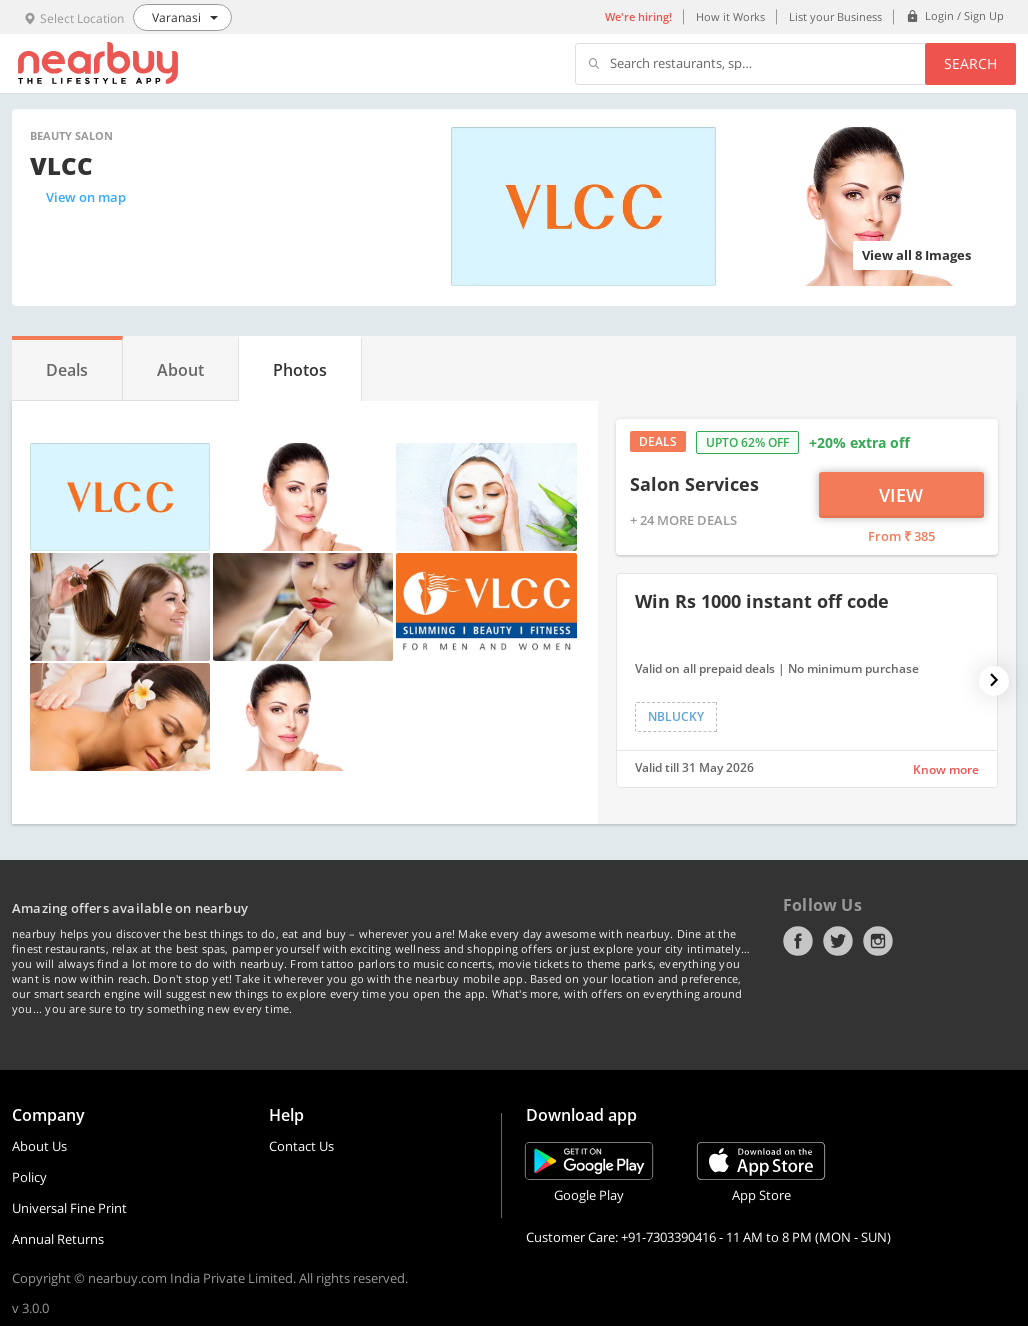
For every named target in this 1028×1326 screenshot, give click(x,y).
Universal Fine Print (69, 1208)
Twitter (838, 941)
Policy (29, 1177)
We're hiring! (638, 16)
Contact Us (301, 1146)
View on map (86, 197)
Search (970, 63)
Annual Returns (58, 1239)
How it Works (730, 16)
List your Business (835, 16)
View (901, 495)
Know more (946, 769)
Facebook (798, 941)
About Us (39, 1146)
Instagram (878, 941)
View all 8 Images (916, 255)
